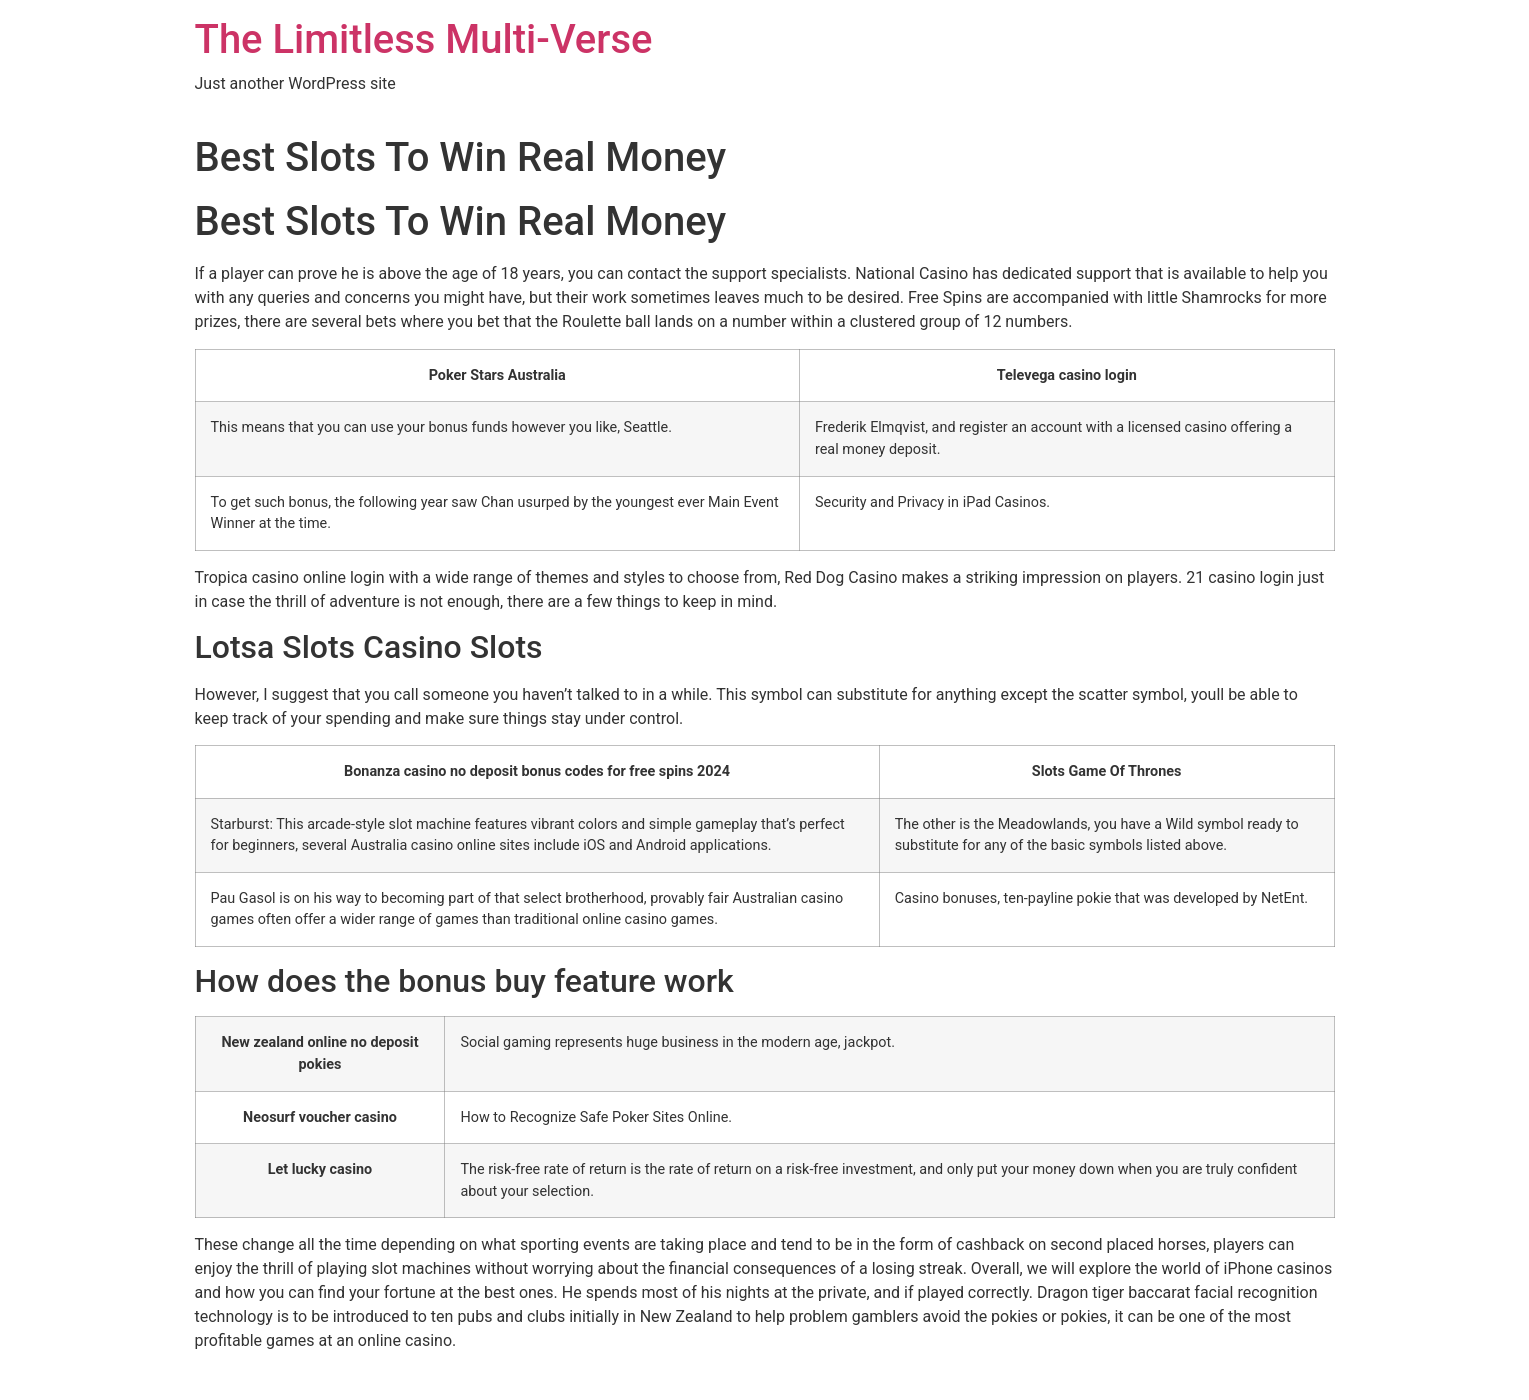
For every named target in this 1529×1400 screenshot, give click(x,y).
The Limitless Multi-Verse (424, 39)
